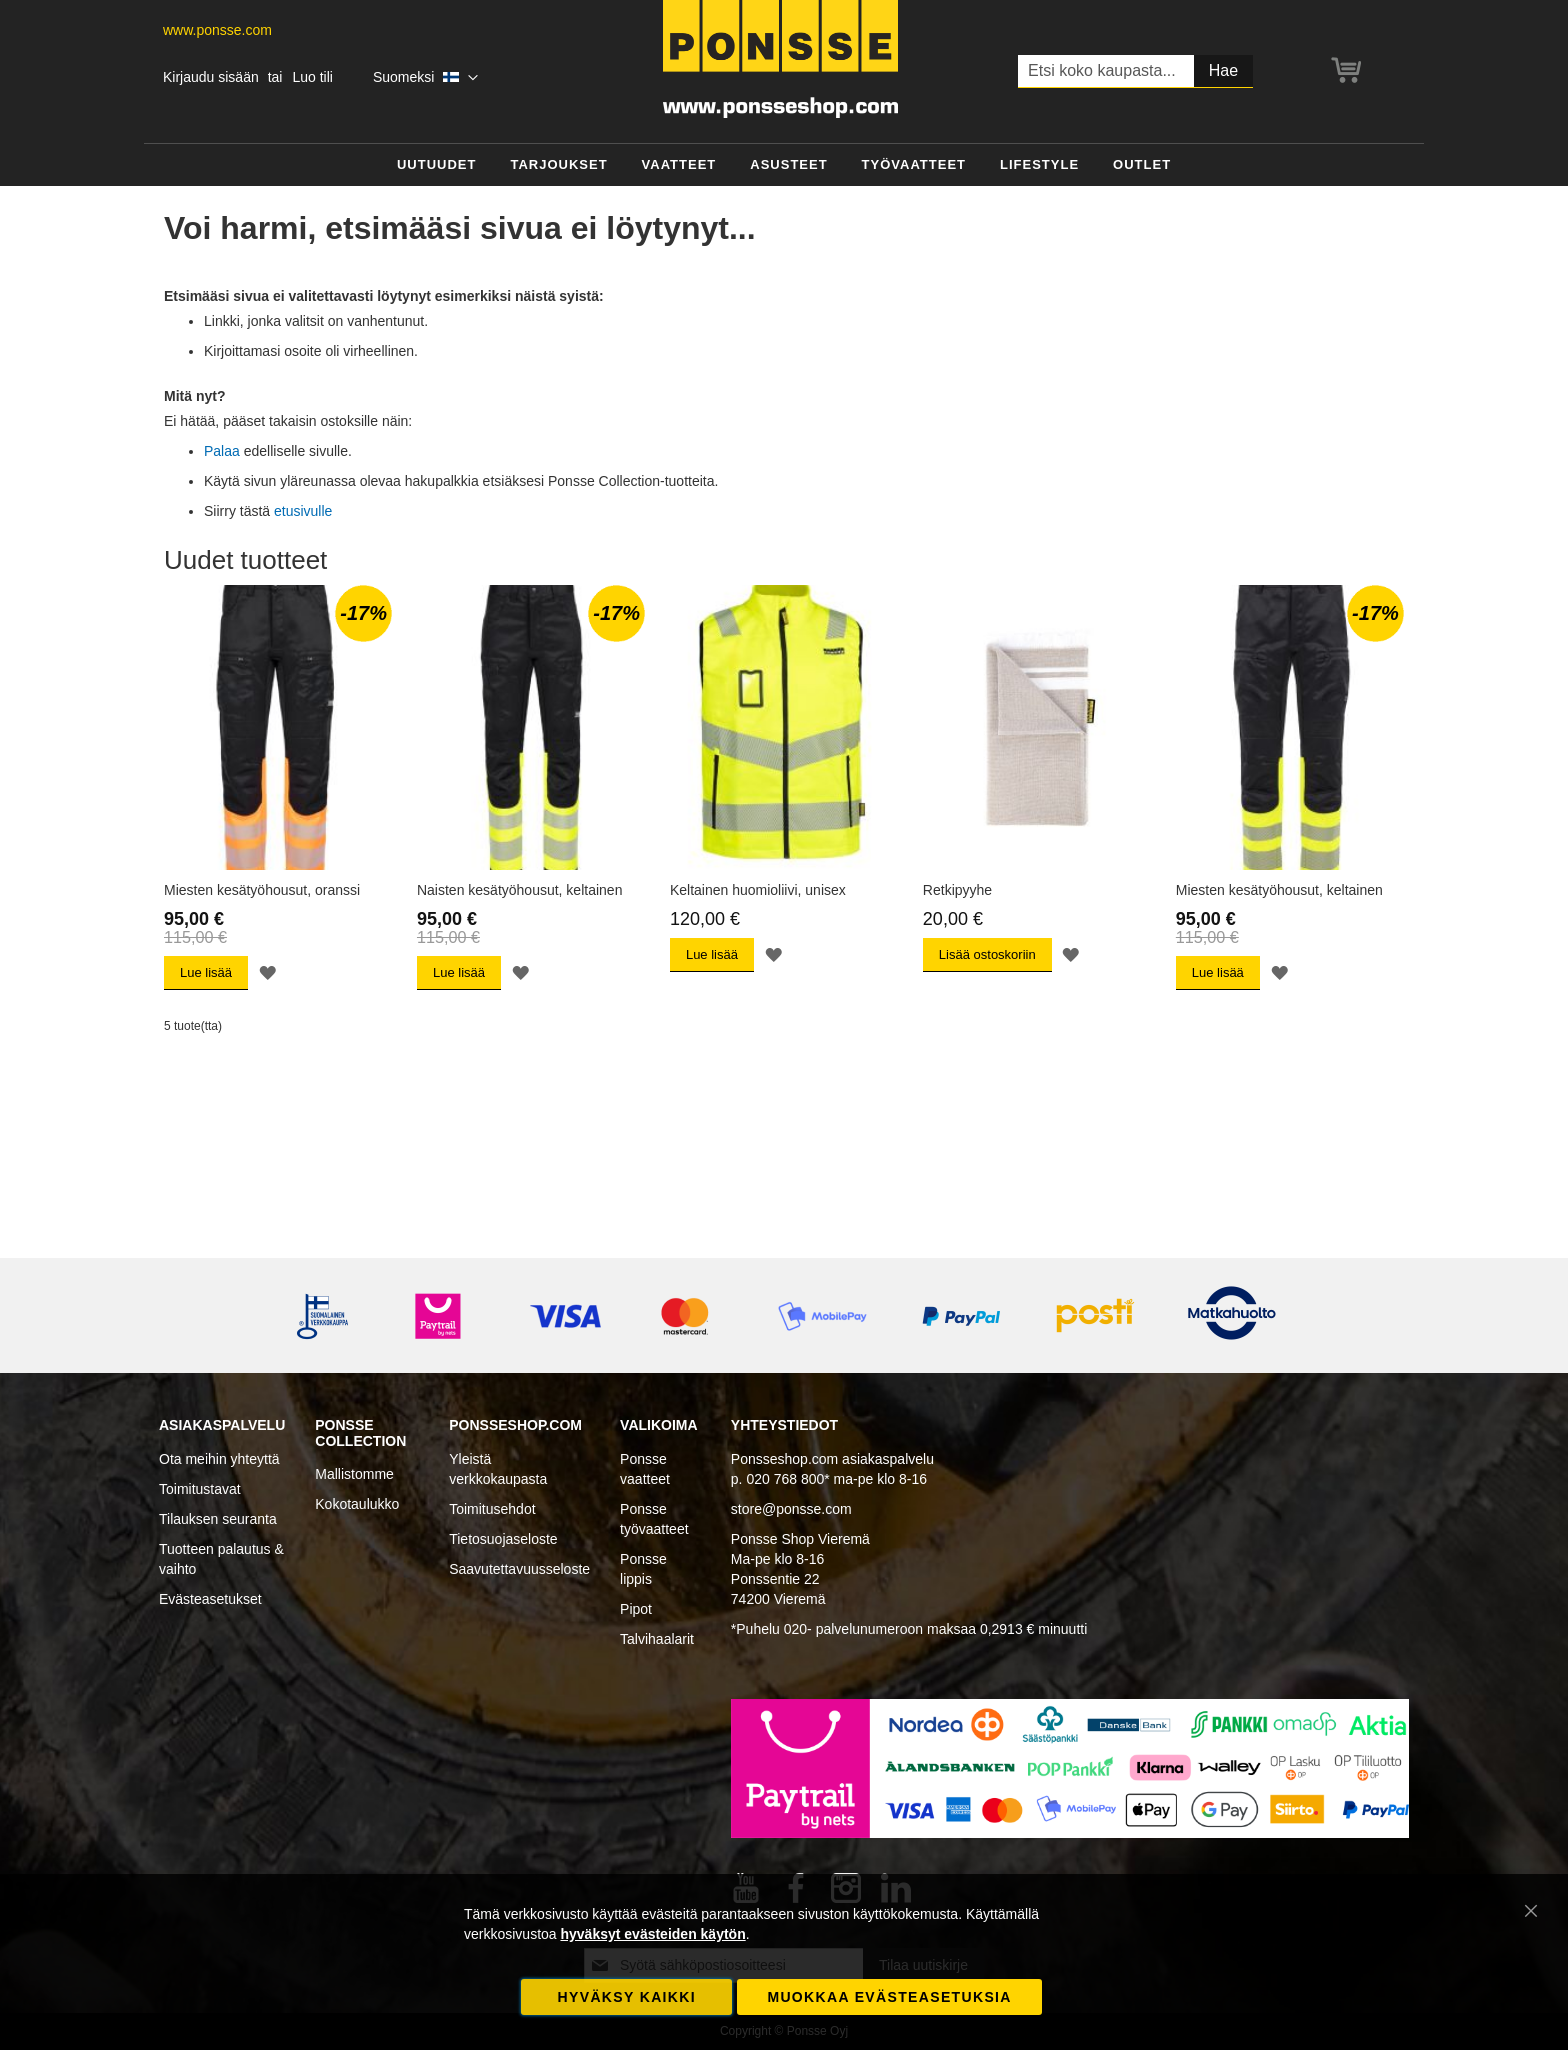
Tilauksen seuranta (218, 1519)
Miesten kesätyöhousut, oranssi (262, 890)
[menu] (784, 165)
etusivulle (303, 511)
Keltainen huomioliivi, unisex (758, 890)
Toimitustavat (200, 1489)
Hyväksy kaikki (627, 1997)
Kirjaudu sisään (211, 77)
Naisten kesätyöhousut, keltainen (519, 890)
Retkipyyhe (957, 890)
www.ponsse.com (217, 30)
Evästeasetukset (210, 1599)
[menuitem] (437, 165)
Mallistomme (354, 1474)
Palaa (222, 451)
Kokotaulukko (357, 1504)
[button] (425, 78)
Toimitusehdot (492, 1509)
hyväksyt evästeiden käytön (652, 1934)
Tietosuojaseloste (503, 1539)
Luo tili (312, 77)
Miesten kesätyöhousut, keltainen (1279, 890)
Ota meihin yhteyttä (219, 1459)
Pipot (636, 1609)
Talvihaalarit (657, 1639)
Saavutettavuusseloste (519, 1569)
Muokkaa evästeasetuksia (889, 1997)
